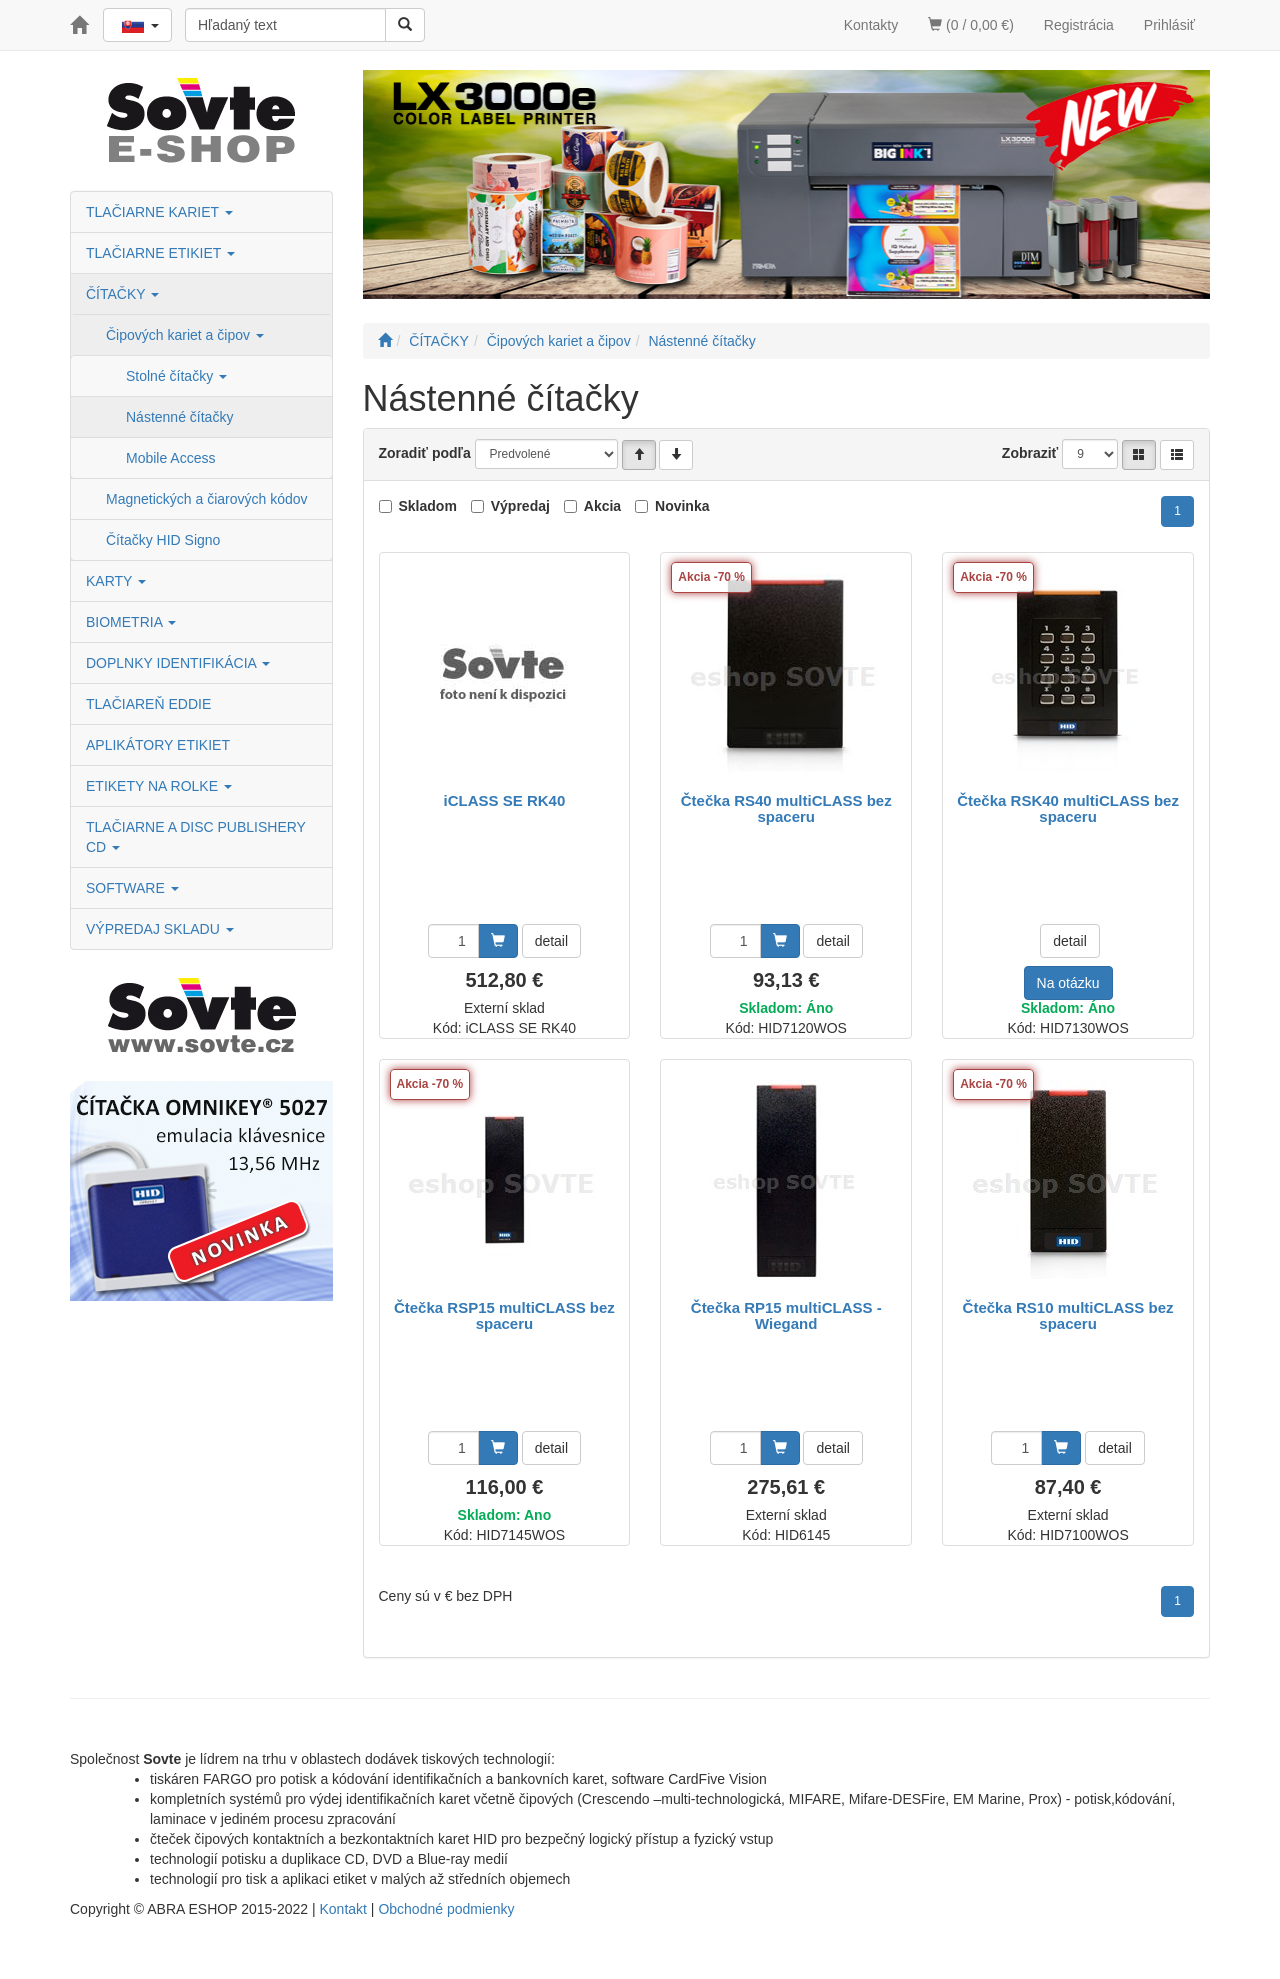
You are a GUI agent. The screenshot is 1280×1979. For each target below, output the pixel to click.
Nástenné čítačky (179, 417)
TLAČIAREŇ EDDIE (148, 704)
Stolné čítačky (176, 376)
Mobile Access (170, 458)
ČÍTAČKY (122, 294)
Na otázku (1068, 983)
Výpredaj (520, 506)
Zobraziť (1030, 453)
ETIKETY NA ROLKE (159, 786)
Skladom (428, 506)
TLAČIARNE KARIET (159, 212)
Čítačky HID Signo (163, 540)
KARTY (116, 581)
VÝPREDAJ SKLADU (160, 929)
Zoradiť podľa (425, 453)
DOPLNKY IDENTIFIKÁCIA (178, 663)
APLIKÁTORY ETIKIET (158, 745)
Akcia (602, 506)
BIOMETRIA (131, 622)
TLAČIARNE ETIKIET (160, 253)
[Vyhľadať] (405, 25)
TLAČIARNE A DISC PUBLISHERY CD (196, 837)
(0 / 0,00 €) (971, 25)
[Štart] (385, 341)
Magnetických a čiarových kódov (207, 499)
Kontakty (871, 25)
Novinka (682, 506)
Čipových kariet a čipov (185, 335)
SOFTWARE (132, 888)
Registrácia (1079, 25)
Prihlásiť (1169, 25)
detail (551, 941)
